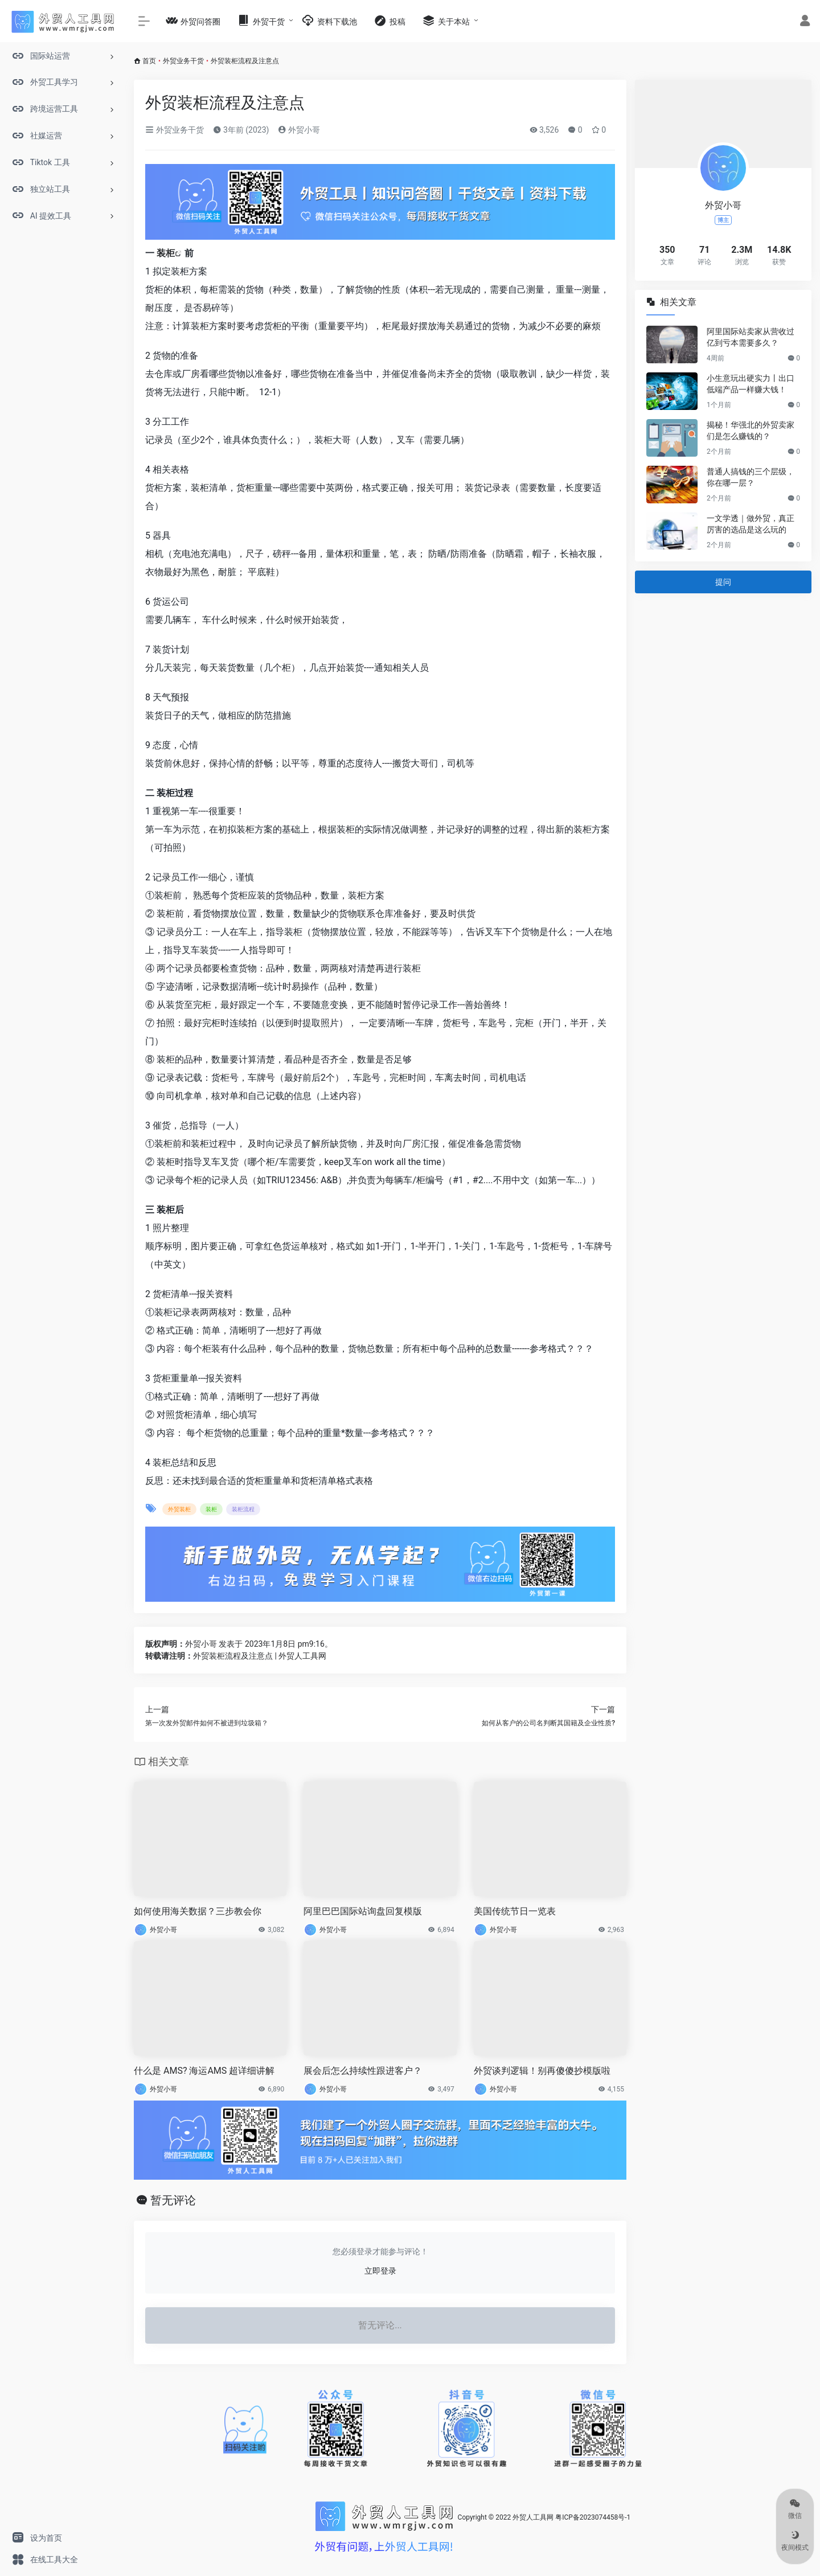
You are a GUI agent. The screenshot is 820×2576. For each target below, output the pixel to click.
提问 (723, 581)
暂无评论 (173, 2200)
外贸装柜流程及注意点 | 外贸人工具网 (259, 1655)
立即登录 (380, 2270)
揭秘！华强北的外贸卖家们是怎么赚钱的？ (750, 430)
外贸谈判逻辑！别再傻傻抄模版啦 (542, 2070)
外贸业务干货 (183, 61)
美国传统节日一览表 (515, 1911)
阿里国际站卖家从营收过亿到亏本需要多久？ (750, 337)
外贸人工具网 (533, 2517)
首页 (149, 61)
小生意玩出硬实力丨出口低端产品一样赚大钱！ (750, 384)
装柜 (166, 253)
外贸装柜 (179, 1509)
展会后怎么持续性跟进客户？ (363, 2070)
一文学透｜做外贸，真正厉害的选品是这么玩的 (750, 524)
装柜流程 (243, 1509)
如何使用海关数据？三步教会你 (197, 1911)
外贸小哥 (298, 129)
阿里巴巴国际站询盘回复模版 (363, 1911)
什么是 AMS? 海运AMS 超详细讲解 (204, 2070)
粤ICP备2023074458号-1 (592, 2517)
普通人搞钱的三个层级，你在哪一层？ (750, 477)
